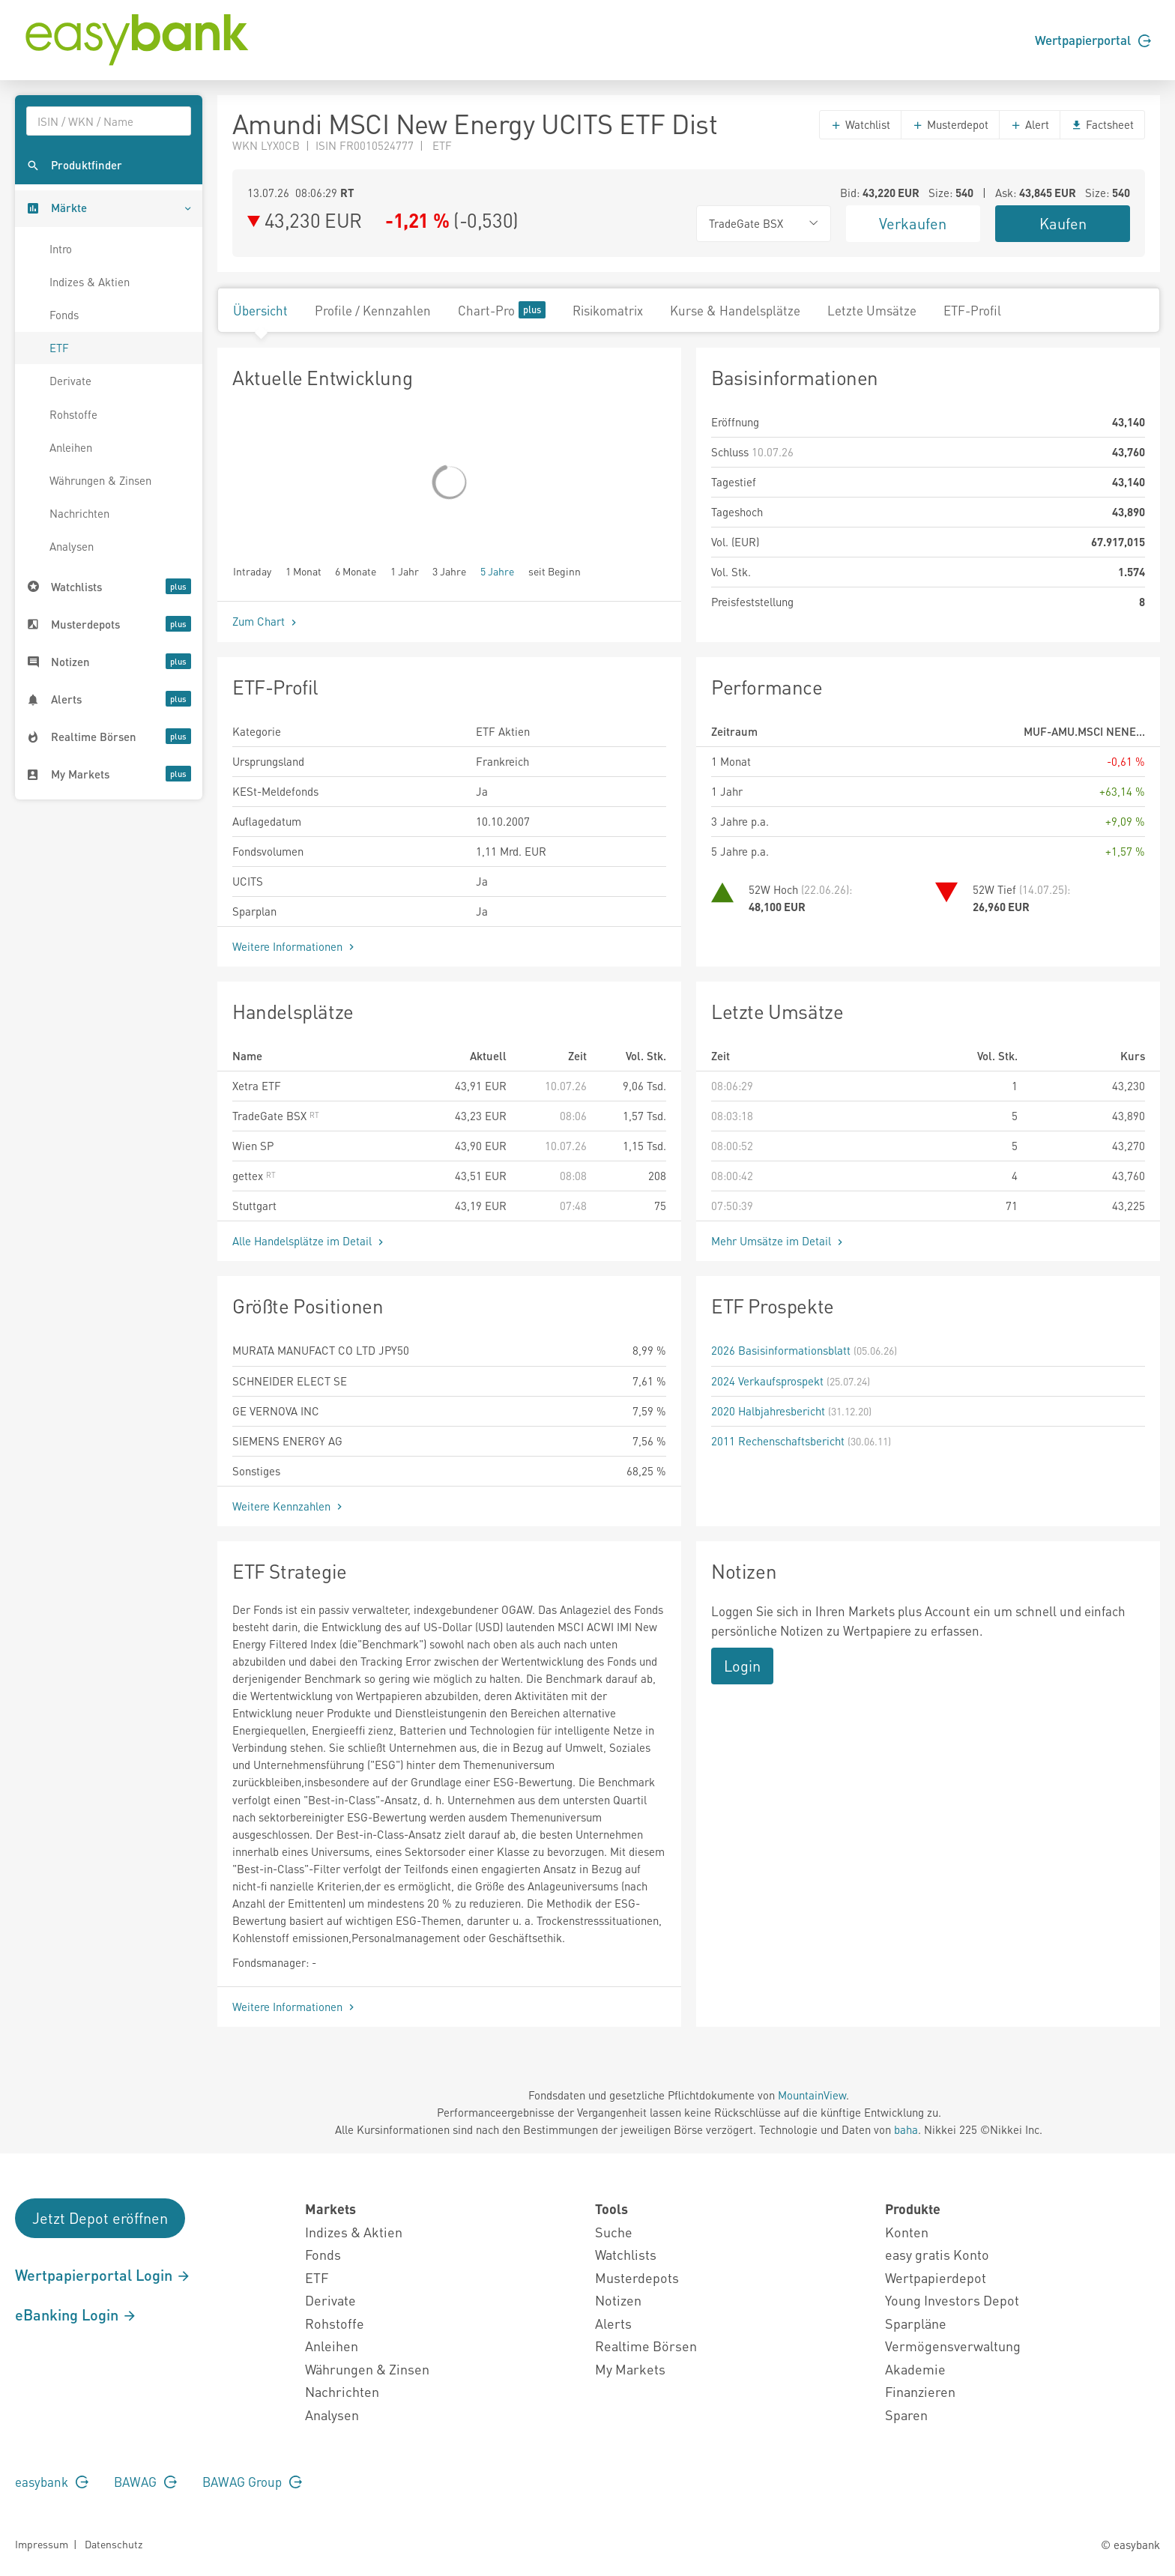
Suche (613, 2231)
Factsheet (1102, 124)
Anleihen (70, 447)
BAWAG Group (252, 2481)
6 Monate (355, 570)
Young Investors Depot (952, 2300)
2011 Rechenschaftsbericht (778, 1440)
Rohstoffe (73, 414)
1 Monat (303, 570)
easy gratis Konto (937, 2254)
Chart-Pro (502, 309)
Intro (60, 248)
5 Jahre (497, 570)
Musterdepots (637, 2277)
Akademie (915, 2368)
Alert (1029, 124)
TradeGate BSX (275, 1115)
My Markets (630, 2368)
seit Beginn (554, 570)
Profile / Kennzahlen (373, 310)
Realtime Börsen (646, 2345)
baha (906, 2129)
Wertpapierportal (1093, 39)
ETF (59, 347)
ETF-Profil (972, 310)
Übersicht (260, 310)
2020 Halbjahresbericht (768, 1410)
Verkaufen (912, 223)
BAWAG (145, 2481)
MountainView (812, 2094)
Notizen (618, 2300)
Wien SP (253, 1145)
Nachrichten (79, 513)
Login (742, 1665)
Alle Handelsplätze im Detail (309, 1240)
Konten (906, 2231)
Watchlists (625, 2254)
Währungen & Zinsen (100, 480)
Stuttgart (254, 1205)
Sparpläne (915, 2323)
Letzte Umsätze (871, 310)
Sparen (906, 2414)
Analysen (71, 546)
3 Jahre (449, 570)
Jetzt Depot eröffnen (100, 2218)
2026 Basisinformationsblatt (781, 1350)
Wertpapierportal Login (103, 2275)
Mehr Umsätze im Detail (778, 1240)
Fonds (64, 314)
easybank (51, 2481)
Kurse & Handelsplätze (735, 310)
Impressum (41, 2544)
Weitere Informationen (294, 946)
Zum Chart (266, 621)
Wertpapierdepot (935, 2277)
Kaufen (1063, 223)
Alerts (613, 2323)
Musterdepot (950, 124)
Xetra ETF (256, 1085)
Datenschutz (113, 2544)
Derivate (70, 380)
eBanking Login (76, 2314)
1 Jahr (404, 570)
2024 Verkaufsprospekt (767, 1380)
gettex (254, 1175)
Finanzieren (920, 2391)
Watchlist (860, 124)
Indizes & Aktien (89, 281)
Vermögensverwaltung (953, 2345)
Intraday (252, 570)
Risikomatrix (608, 310)
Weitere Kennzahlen (288, 1506)
